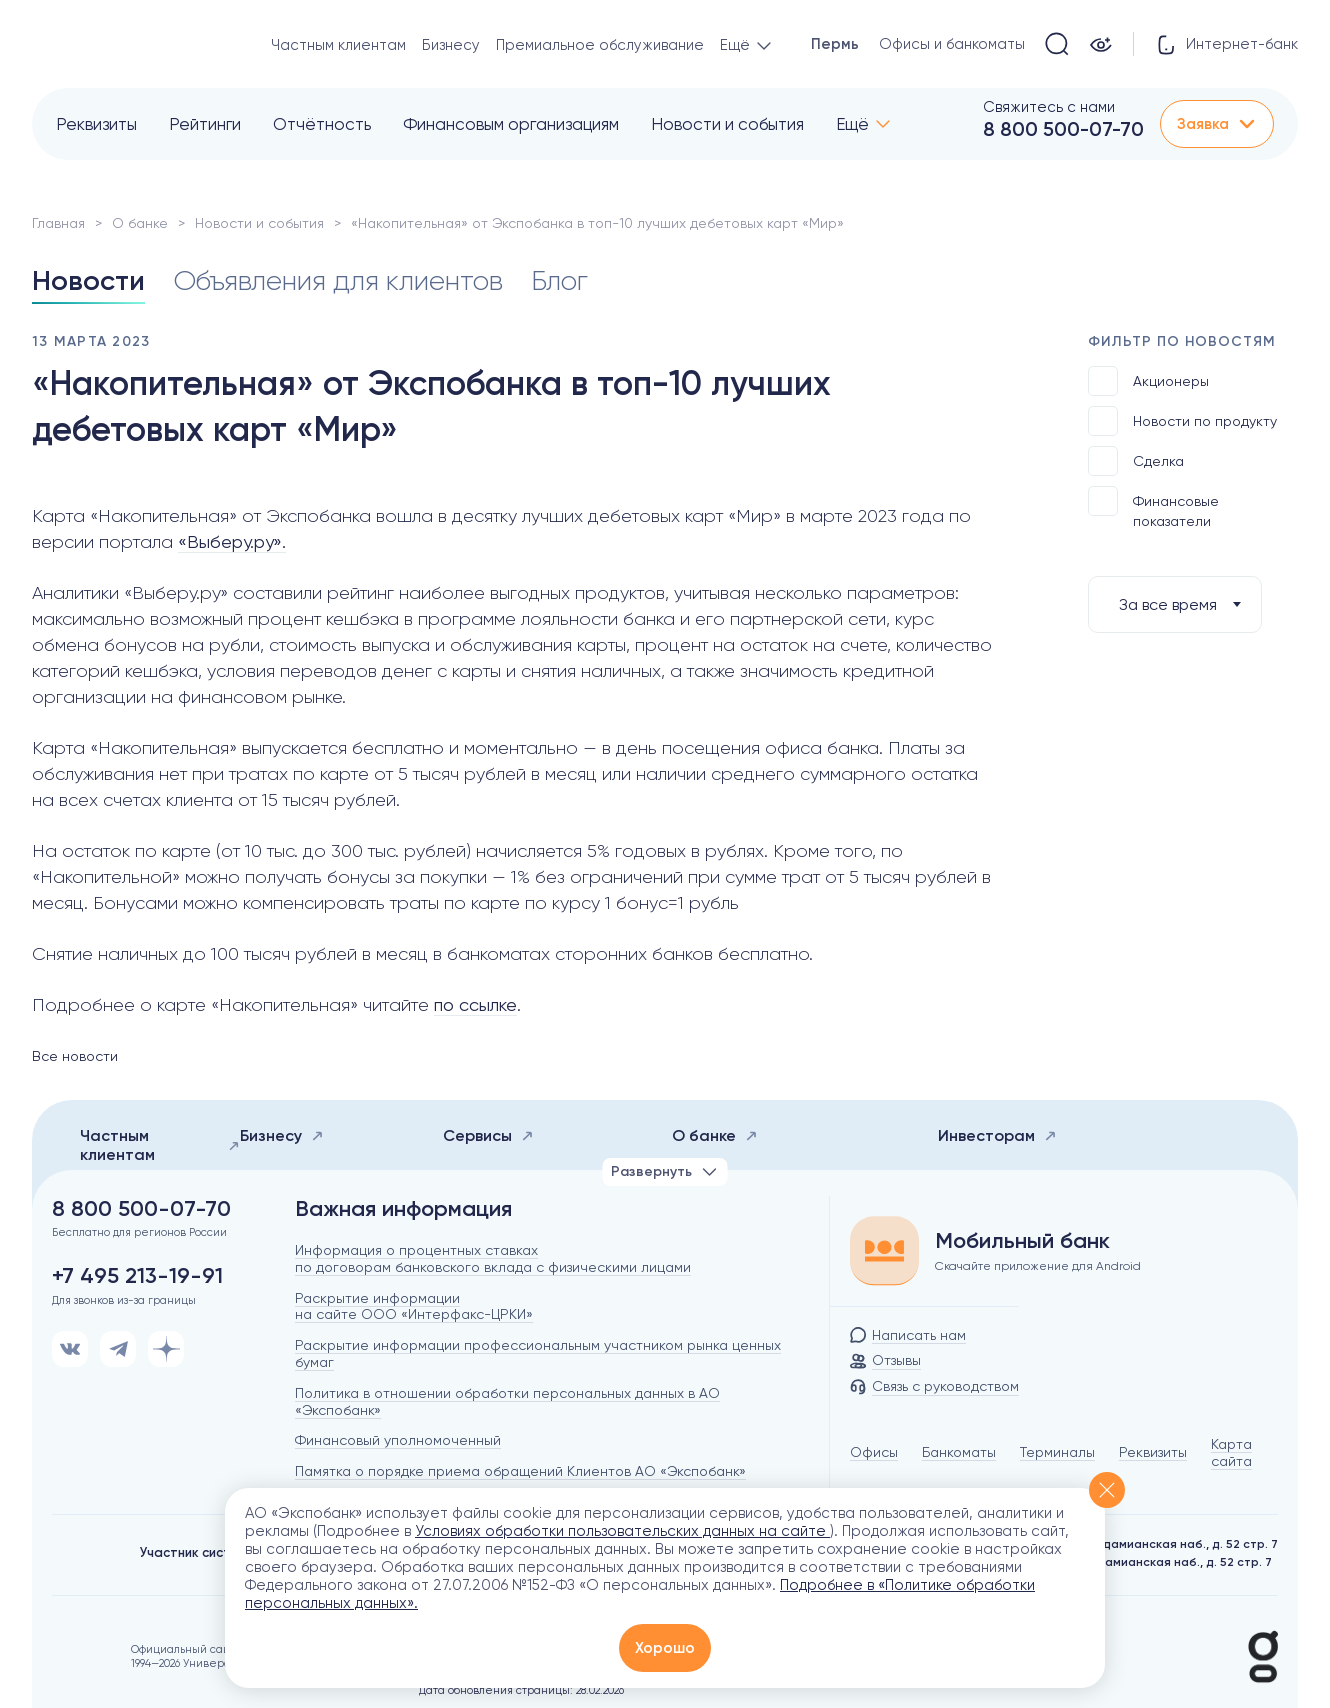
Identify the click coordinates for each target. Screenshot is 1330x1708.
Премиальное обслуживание (600, 45)
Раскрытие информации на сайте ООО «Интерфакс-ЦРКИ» (414, 1306)
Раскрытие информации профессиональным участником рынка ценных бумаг (538, 1353)
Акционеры (1148, 381)
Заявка (1217, 124)
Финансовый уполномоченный (398, 1440)
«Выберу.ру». (232, 541)
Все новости (75, 1056)
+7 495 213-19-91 (137, 1276)
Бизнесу (451, 45)
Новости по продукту (1182, 421)
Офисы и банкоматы (952, 44)
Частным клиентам (338, 45)
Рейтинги (205, 124)
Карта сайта (1231, 1452)
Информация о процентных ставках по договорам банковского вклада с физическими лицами (493, 1258)
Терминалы (1057, 1452)
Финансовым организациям (511, 124)
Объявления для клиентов (338, 280)
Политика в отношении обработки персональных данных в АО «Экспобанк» (507, 1401)
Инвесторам (997, 1135)
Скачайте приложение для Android (1038, 1266)
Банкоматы (959, 1452)
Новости (88, 280)
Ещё (852, 124)
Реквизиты (96, 124)
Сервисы (488, 1135)
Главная (58, 223)
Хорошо (665, 1648)
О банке (140, 223)
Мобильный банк (1022, 1241)
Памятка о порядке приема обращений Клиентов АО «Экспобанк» (520, 1471)
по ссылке (475, 1004)
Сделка (1136, 461)
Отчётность (322, 124)
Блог (559, 280)
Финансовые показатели (1153, 507)
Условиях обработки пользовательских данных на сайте (622, 1531)
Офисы (874, 1452)
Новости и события (727, 124)
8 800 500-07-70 (1063, 129)
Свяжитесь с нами (1049, 107)
